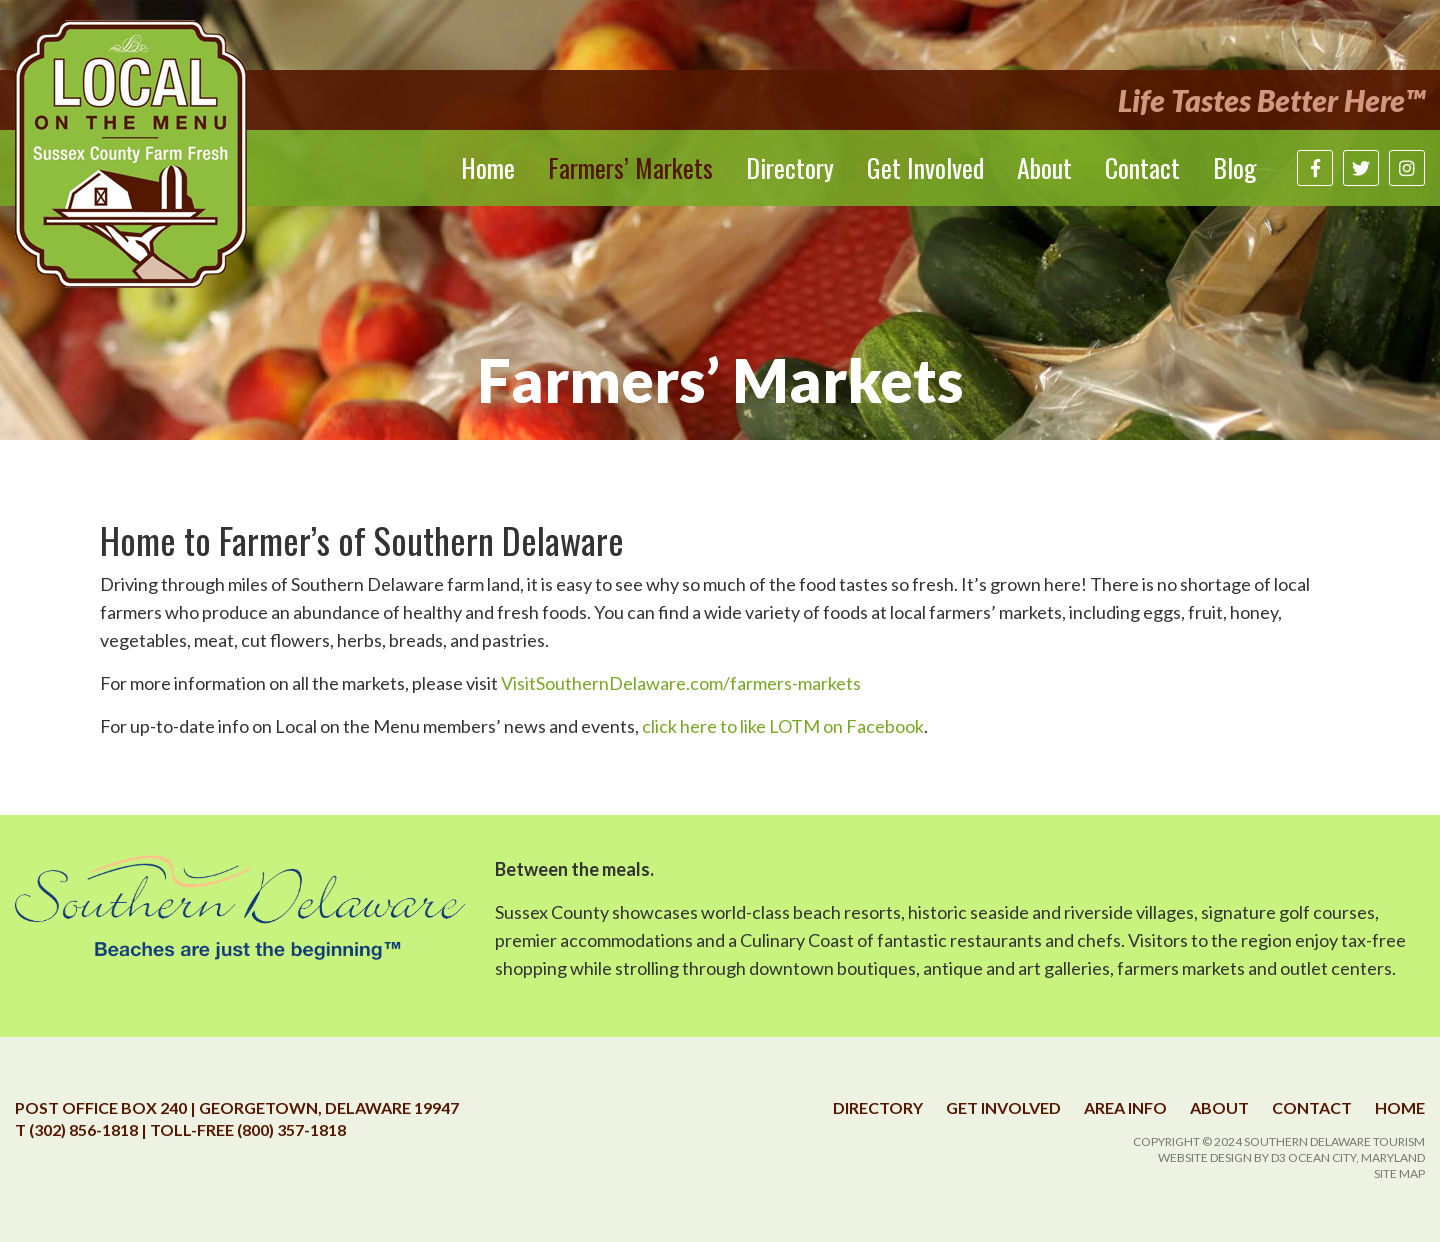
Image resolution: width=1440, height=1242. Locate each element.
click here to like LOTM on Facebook (783, 726)
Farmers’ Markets (630, 167)
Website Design (1205, 1157)
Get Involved (925, 167)
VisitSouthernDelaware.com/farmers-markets (681, 683)
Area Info (1125, 1107)
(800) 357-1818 (291, 1129)
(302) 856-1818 (83, 1129)
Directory (790, 167)
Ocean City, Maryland (1356, 1157)
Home (488, 167)
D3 (1278, 1157)
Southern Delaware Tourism (1334, 1141)
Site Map (1399, 1173)
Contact (1142, 167)
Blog (1235, 167)
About (1044, 167)
